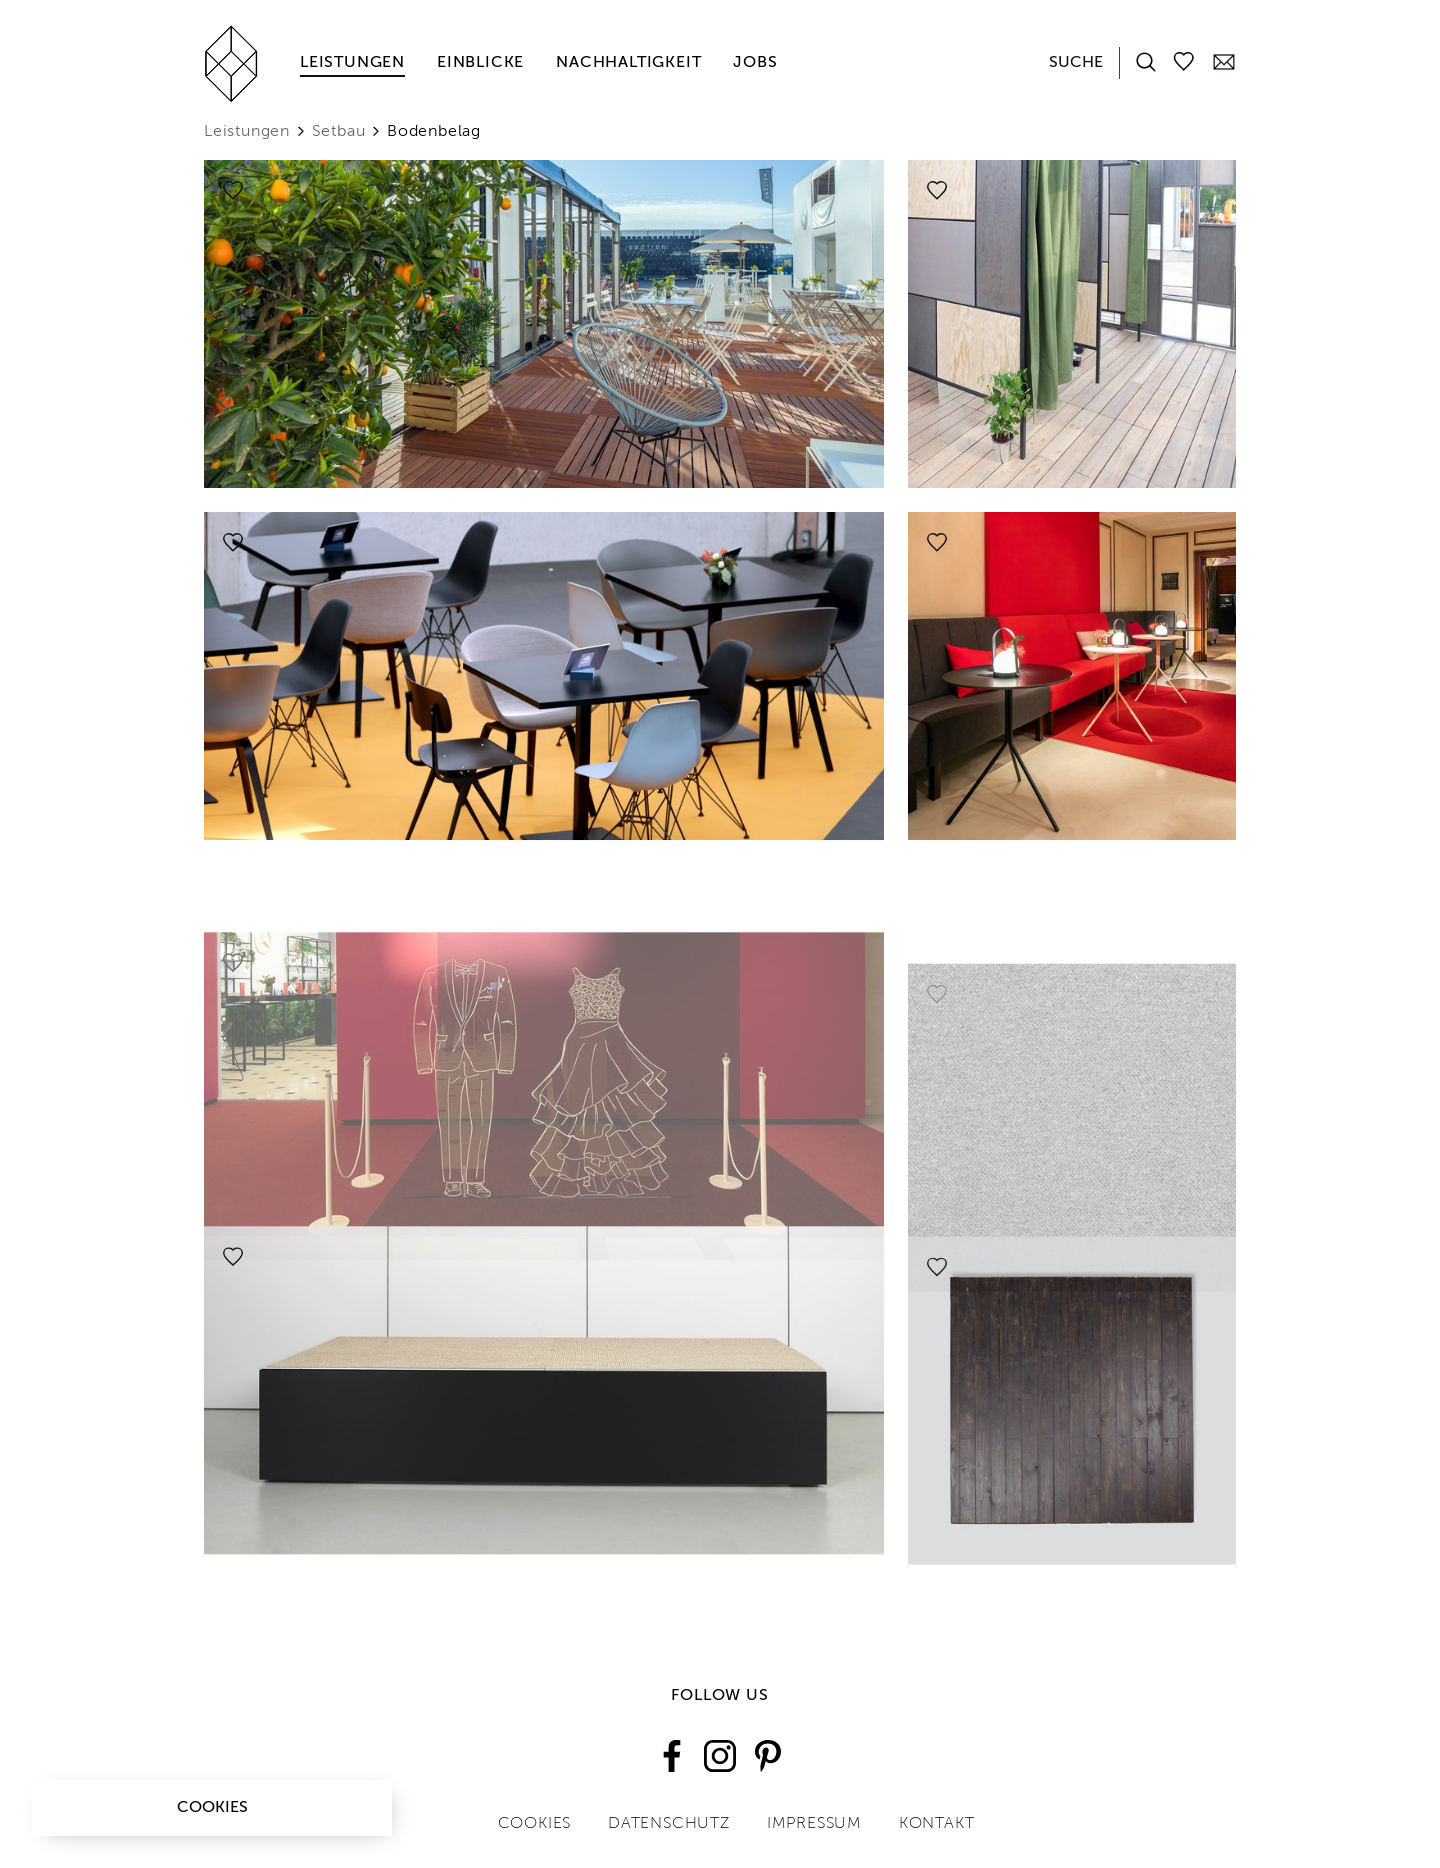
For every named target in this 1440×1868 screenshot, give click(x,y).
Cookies (212, 1808)
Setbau (339, 132)
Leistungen (352, 63)
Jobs (755, 63)
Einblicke (480, 63)
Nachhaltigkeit (628, 63)
